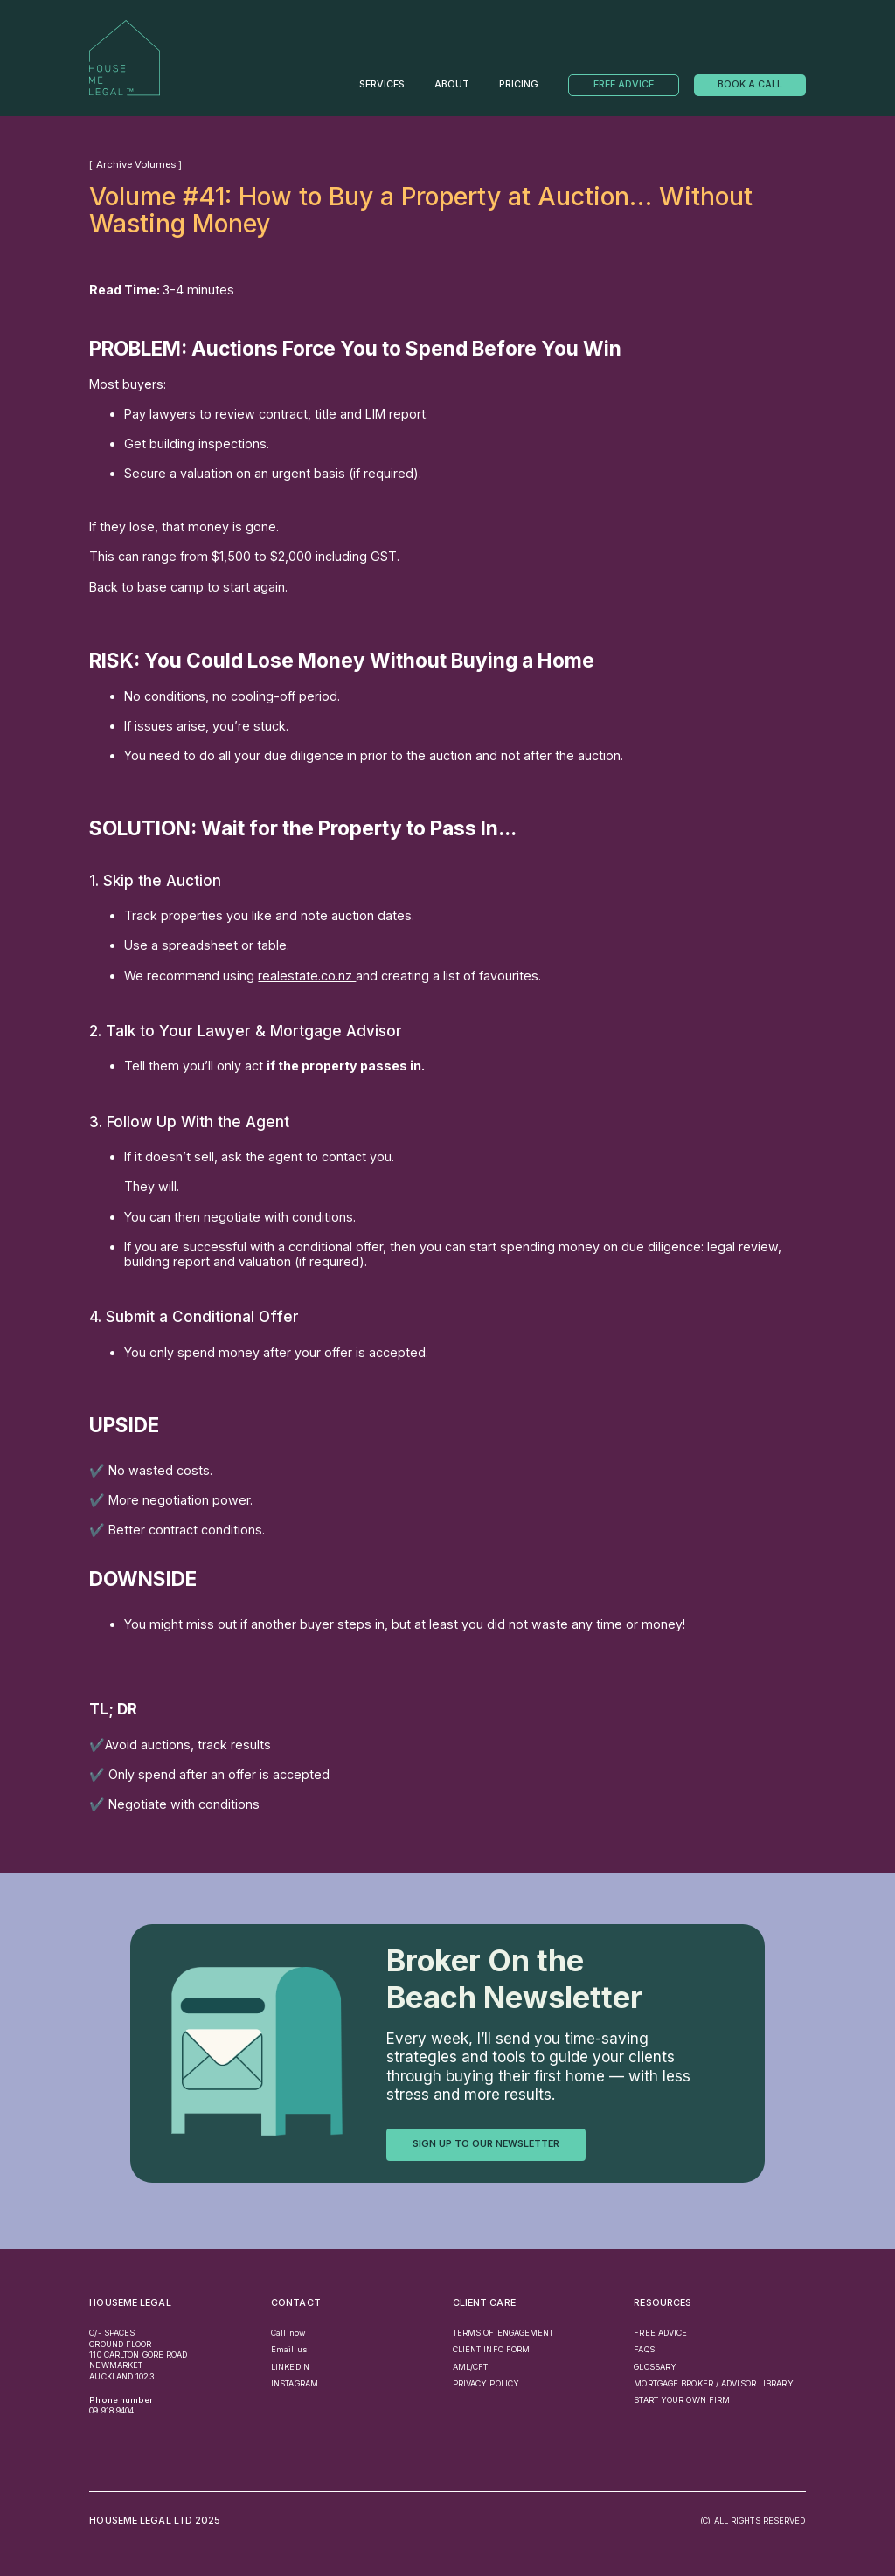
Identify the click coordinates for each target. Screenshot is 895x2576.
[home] (124, 58)
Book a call (750, 84)
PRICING (518, 85)
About (451, 85)
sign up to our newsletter (486, 2144)
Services (382, 85)
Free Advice (623, 84)
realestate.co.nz (307, 975)
